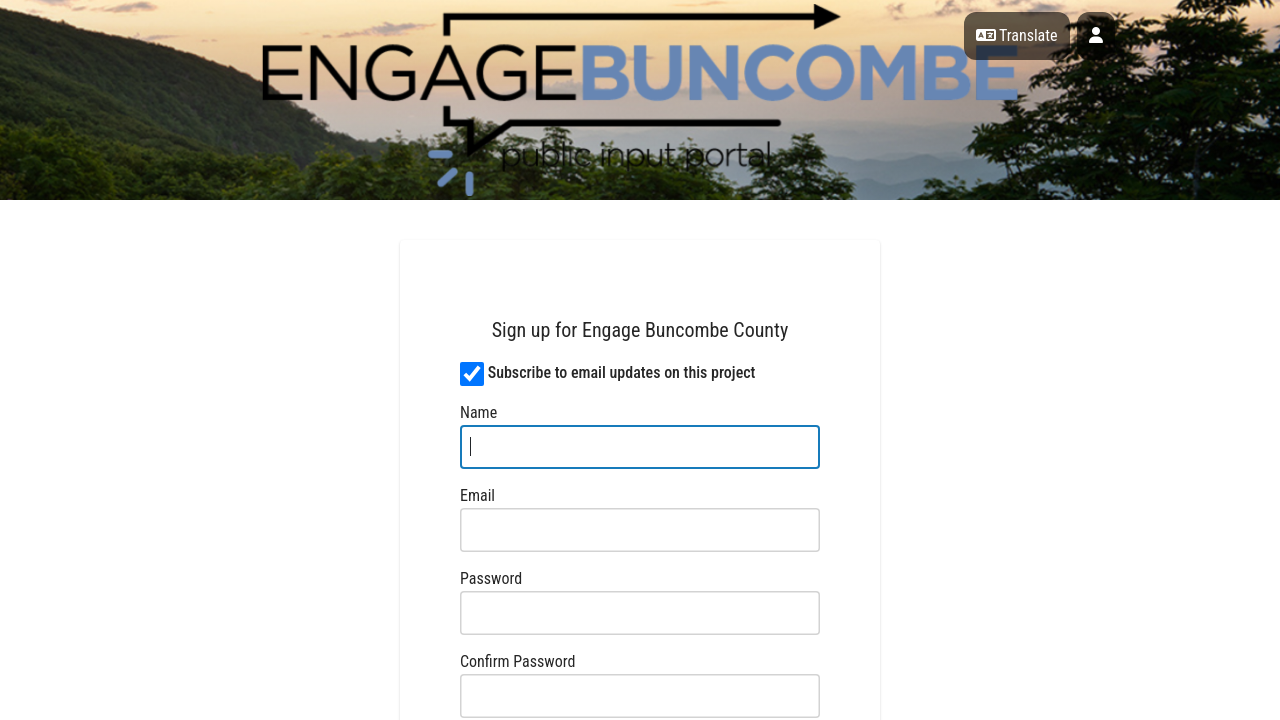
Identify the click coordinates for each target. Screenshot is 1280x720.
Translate (1017, 35)
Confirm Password (517, 661)
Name (478, 412)
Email (477, 495)
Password (491, 578)
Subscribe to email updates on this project (622, 372)
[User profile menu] (1096, 36)
